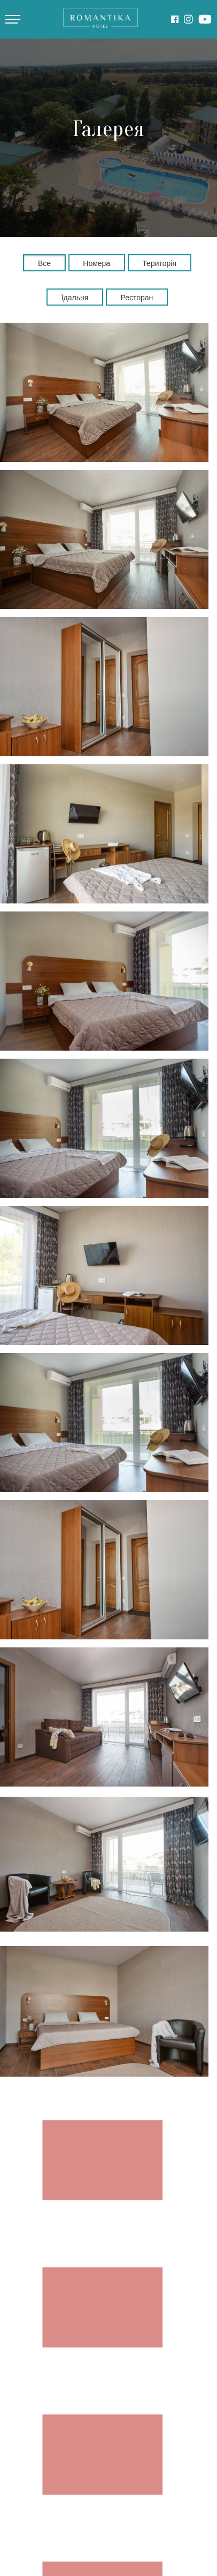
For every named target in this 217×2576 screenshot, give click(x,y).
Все (44, 263)
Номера (96, 263)
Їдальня (75, 297)
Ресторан (136, 297)
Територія (159, 263)
